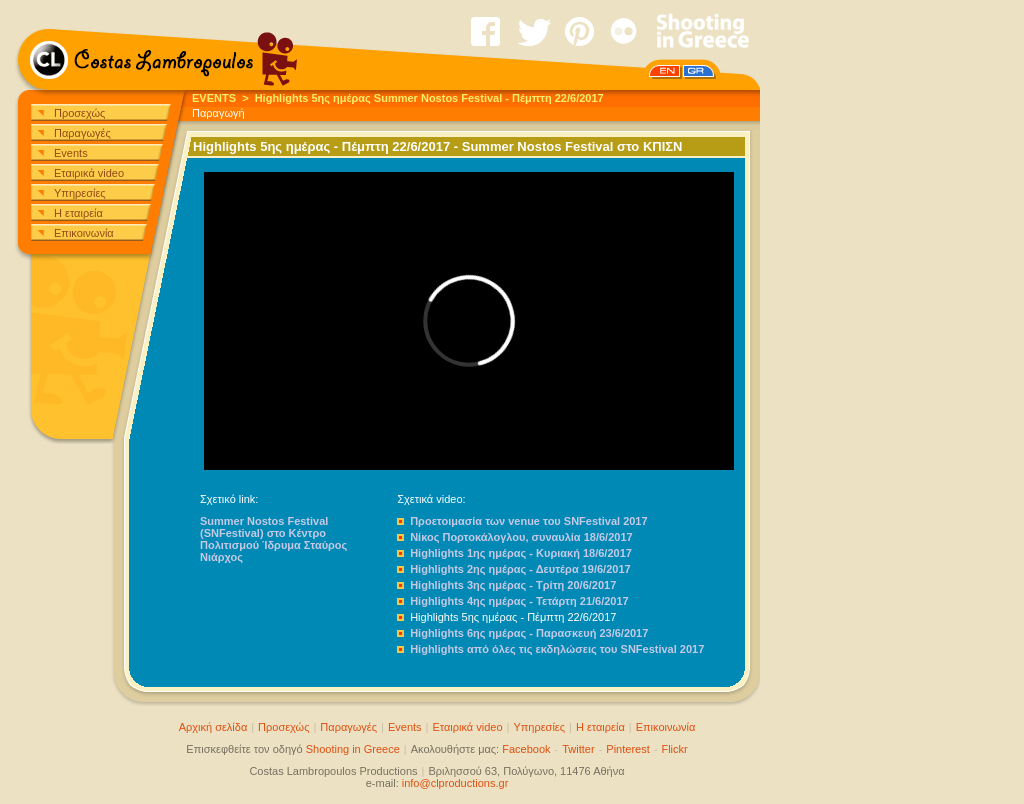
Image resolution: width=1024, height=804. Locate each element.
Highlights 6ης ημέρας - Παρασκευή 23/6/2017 (529, 633)
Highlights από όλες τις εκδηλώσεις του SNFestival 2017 (557, 649)
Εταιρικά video (89, 173)
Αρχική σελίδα (213, 727)
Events (71, 153)
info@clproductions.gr (455, 783)
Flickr (674, 749)
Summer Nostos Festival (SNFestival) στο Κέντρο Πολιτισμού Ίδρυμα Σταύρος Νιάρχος (273, 539)
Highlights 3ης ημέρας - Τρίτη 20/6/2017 (513, 585)
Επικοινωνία (84, 233)
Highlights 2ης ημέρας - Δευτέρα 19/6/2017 (520, 569)
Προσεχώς (79, 113)
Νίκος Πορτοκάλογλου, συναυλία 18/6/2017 (521, 537)
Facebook (526, 749)
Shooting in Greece (353, 749)
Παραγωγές (82, 133)
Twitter (578, 749)
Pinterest (627, 749)
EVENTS (214, 98)
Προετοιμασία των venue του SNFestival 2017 (528, 521)
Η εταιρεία (78, 213)
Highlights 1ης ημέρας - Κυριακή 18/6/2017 (521, 553)
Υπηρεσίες (80, 193)
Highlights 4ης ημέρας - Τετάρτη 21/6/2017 (519, 601)
